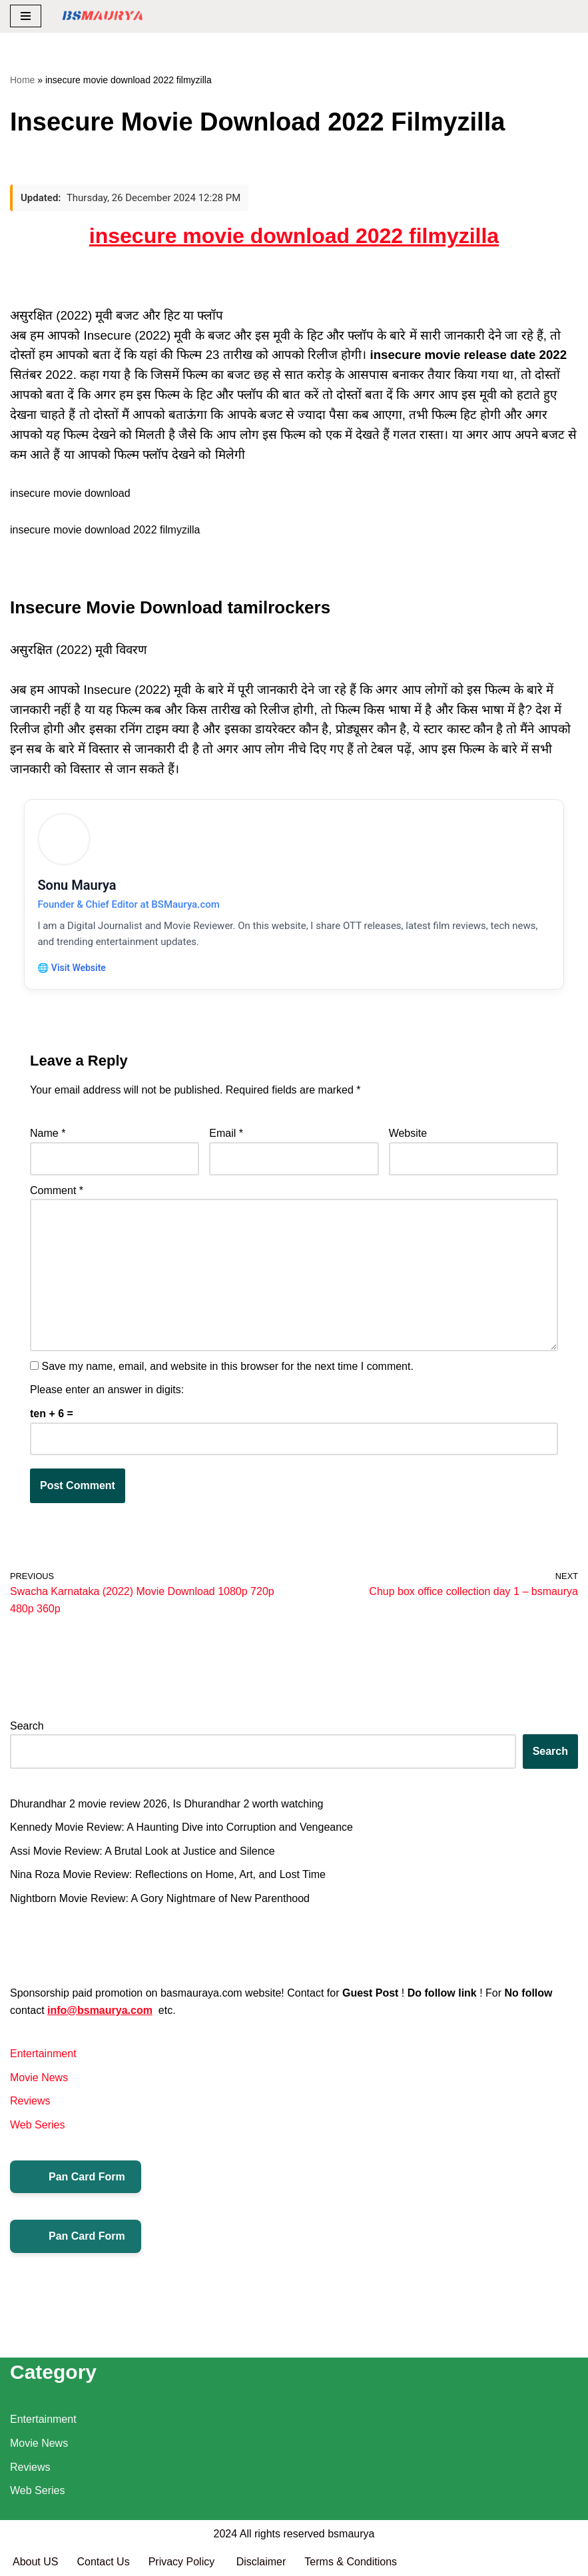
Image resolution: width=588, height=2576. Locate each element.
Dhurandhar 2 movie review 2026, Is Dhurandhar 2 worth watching (166, 1805)
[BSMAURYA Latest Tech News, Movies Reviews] (102, 16)
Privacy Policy (183, 2561)
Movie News (39, 2079)
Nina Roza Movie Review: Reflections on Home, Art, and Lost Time (168, 1875)
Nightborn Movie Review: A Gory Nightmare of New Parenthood (160, 1899)
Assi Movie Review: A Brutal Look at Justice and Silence (142, 1852)
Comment (56, 1191)
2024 (226, 2533)
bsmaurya (351, 2533)
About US (35, 2561)
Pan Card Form (75, 2178)
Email (226, 1134)
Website (408, 1134)
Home (22, 80)
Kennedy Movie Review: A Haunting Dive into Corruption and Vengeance (181, 1828)
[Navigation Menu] (25, 16)
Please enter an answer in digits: (107, 1391)
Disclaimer (261, 2561)
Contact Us (103, 2561)
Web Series (37, 2126)
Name (47, 1134)
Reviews (30, 2102)
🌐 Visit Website (72, 968)
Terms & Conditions (350, 2561)
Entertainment (43, 2055)
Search (27, 1726)
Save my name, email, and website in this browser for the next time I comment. (227, 1367)
